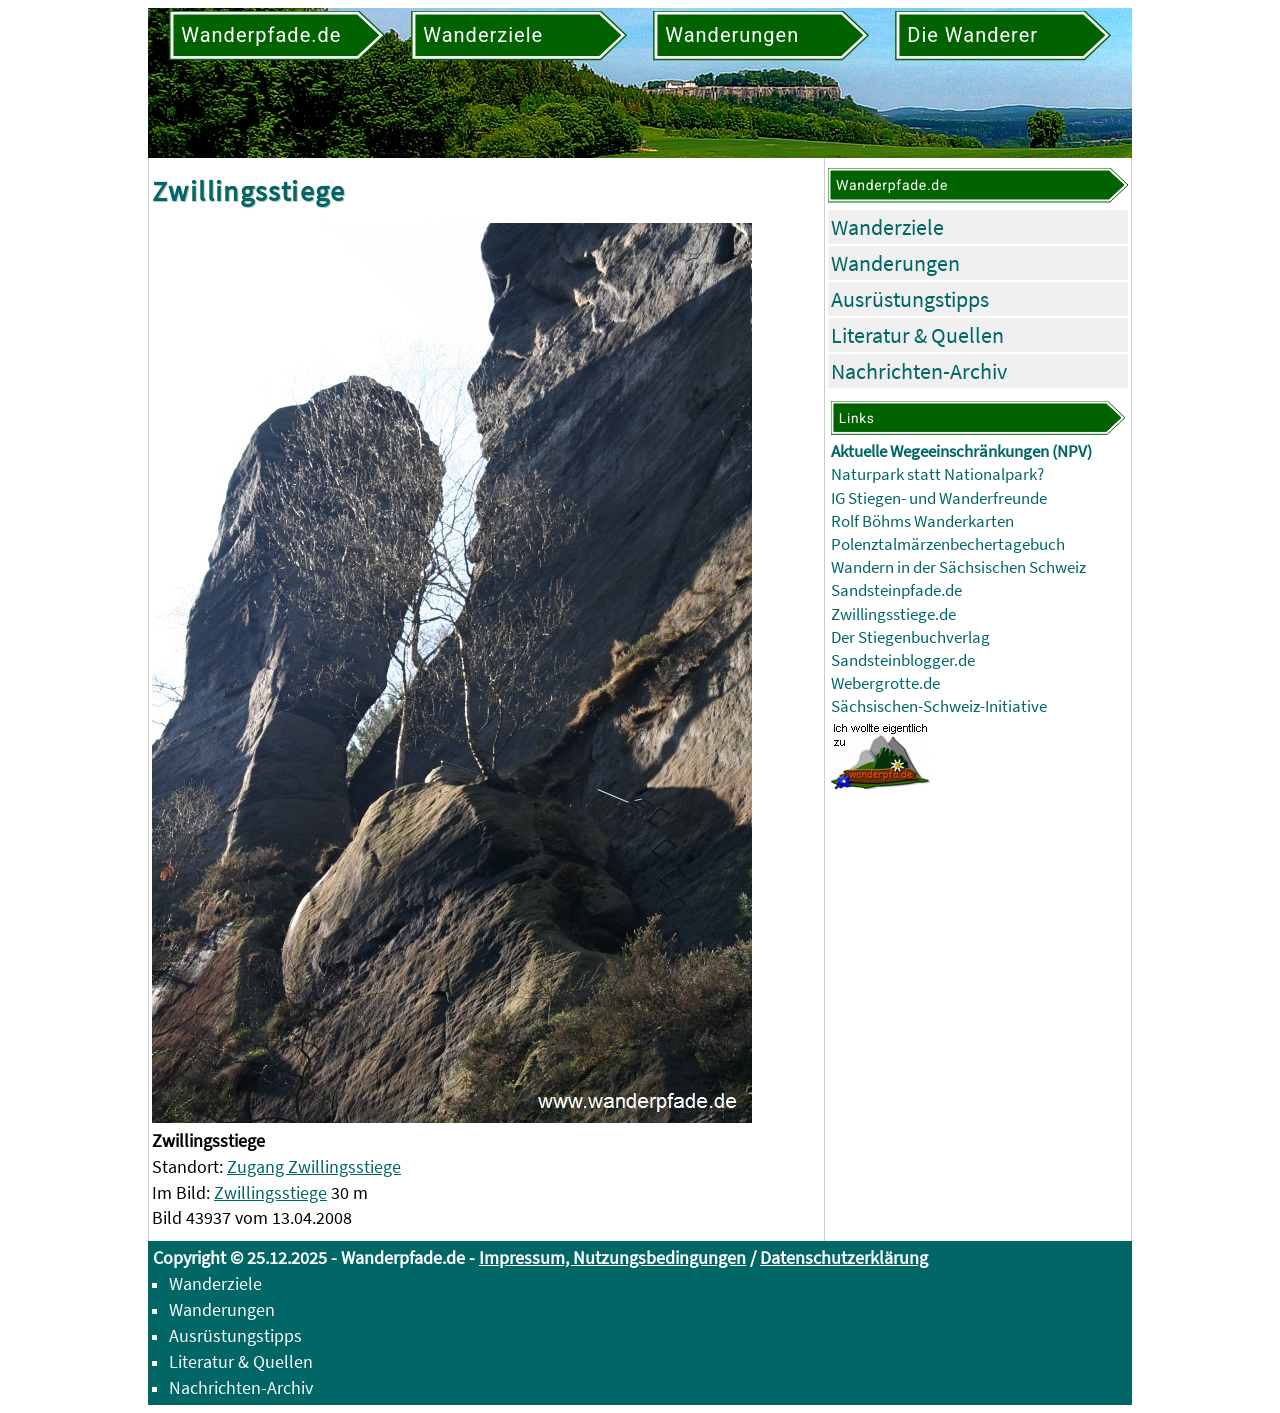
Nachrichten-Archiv (919, 371)
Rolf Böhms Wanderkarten (922, 521)
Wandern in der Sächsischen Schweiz (958, 567)
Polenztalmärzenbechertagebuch (948, 544)
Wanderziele (887, 227)
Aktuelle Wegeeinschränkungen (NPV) (961, 451)
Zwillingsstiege (270, 1192)
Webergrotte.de (885, 683)
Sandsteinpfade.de (896, 590)
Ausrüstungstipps (910, 299)
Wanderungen (895, 263)
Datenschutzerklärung (844, 1257)
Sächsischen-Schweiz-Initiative (939, 706)
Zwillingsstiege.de (893, 614)
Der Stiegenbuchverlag (910, 637)
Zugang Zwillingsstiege (314, 1166)
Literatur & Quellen (917, 335)
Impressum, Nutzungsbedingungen (612, 1257)
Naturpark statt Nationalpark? (937, 474)
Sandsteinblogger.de (903, 660)
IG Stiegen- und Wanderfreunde (939, 498)
